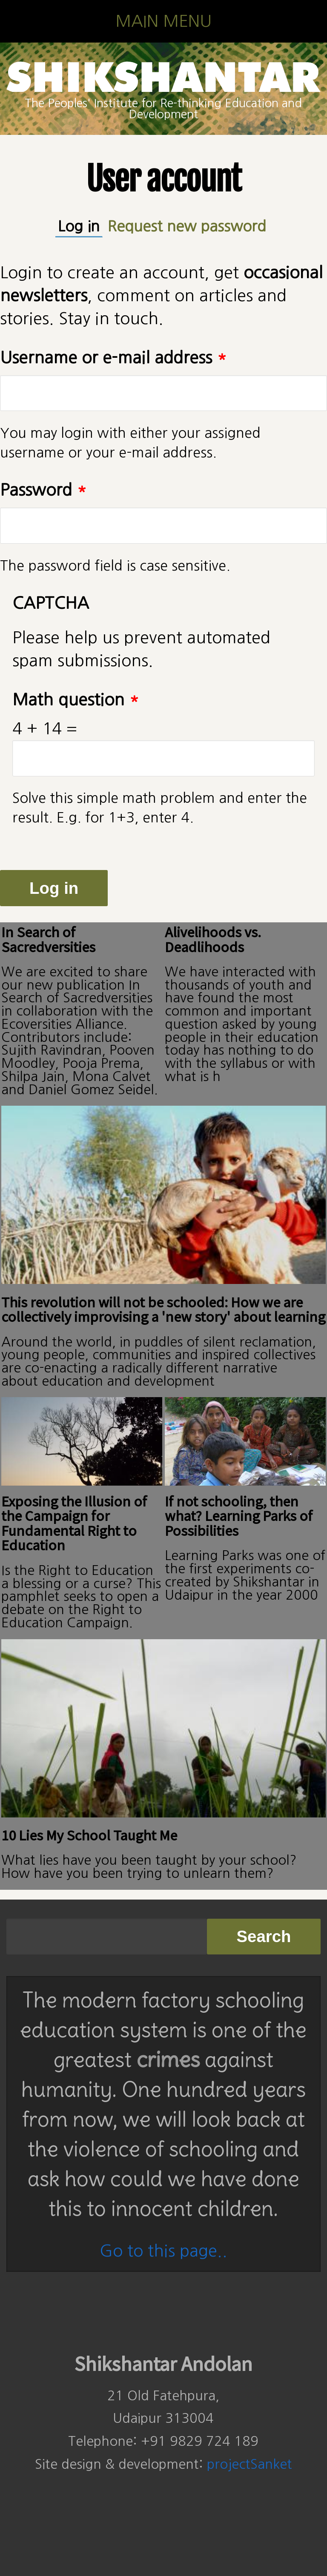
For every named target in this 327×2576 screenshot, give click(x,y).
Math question (75, 699)
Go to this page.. (163, 2250)
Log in (80, 225)
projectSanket (249, 2464)
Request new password (186, 226)
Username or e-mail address (113, 357)
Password (43, 490)
